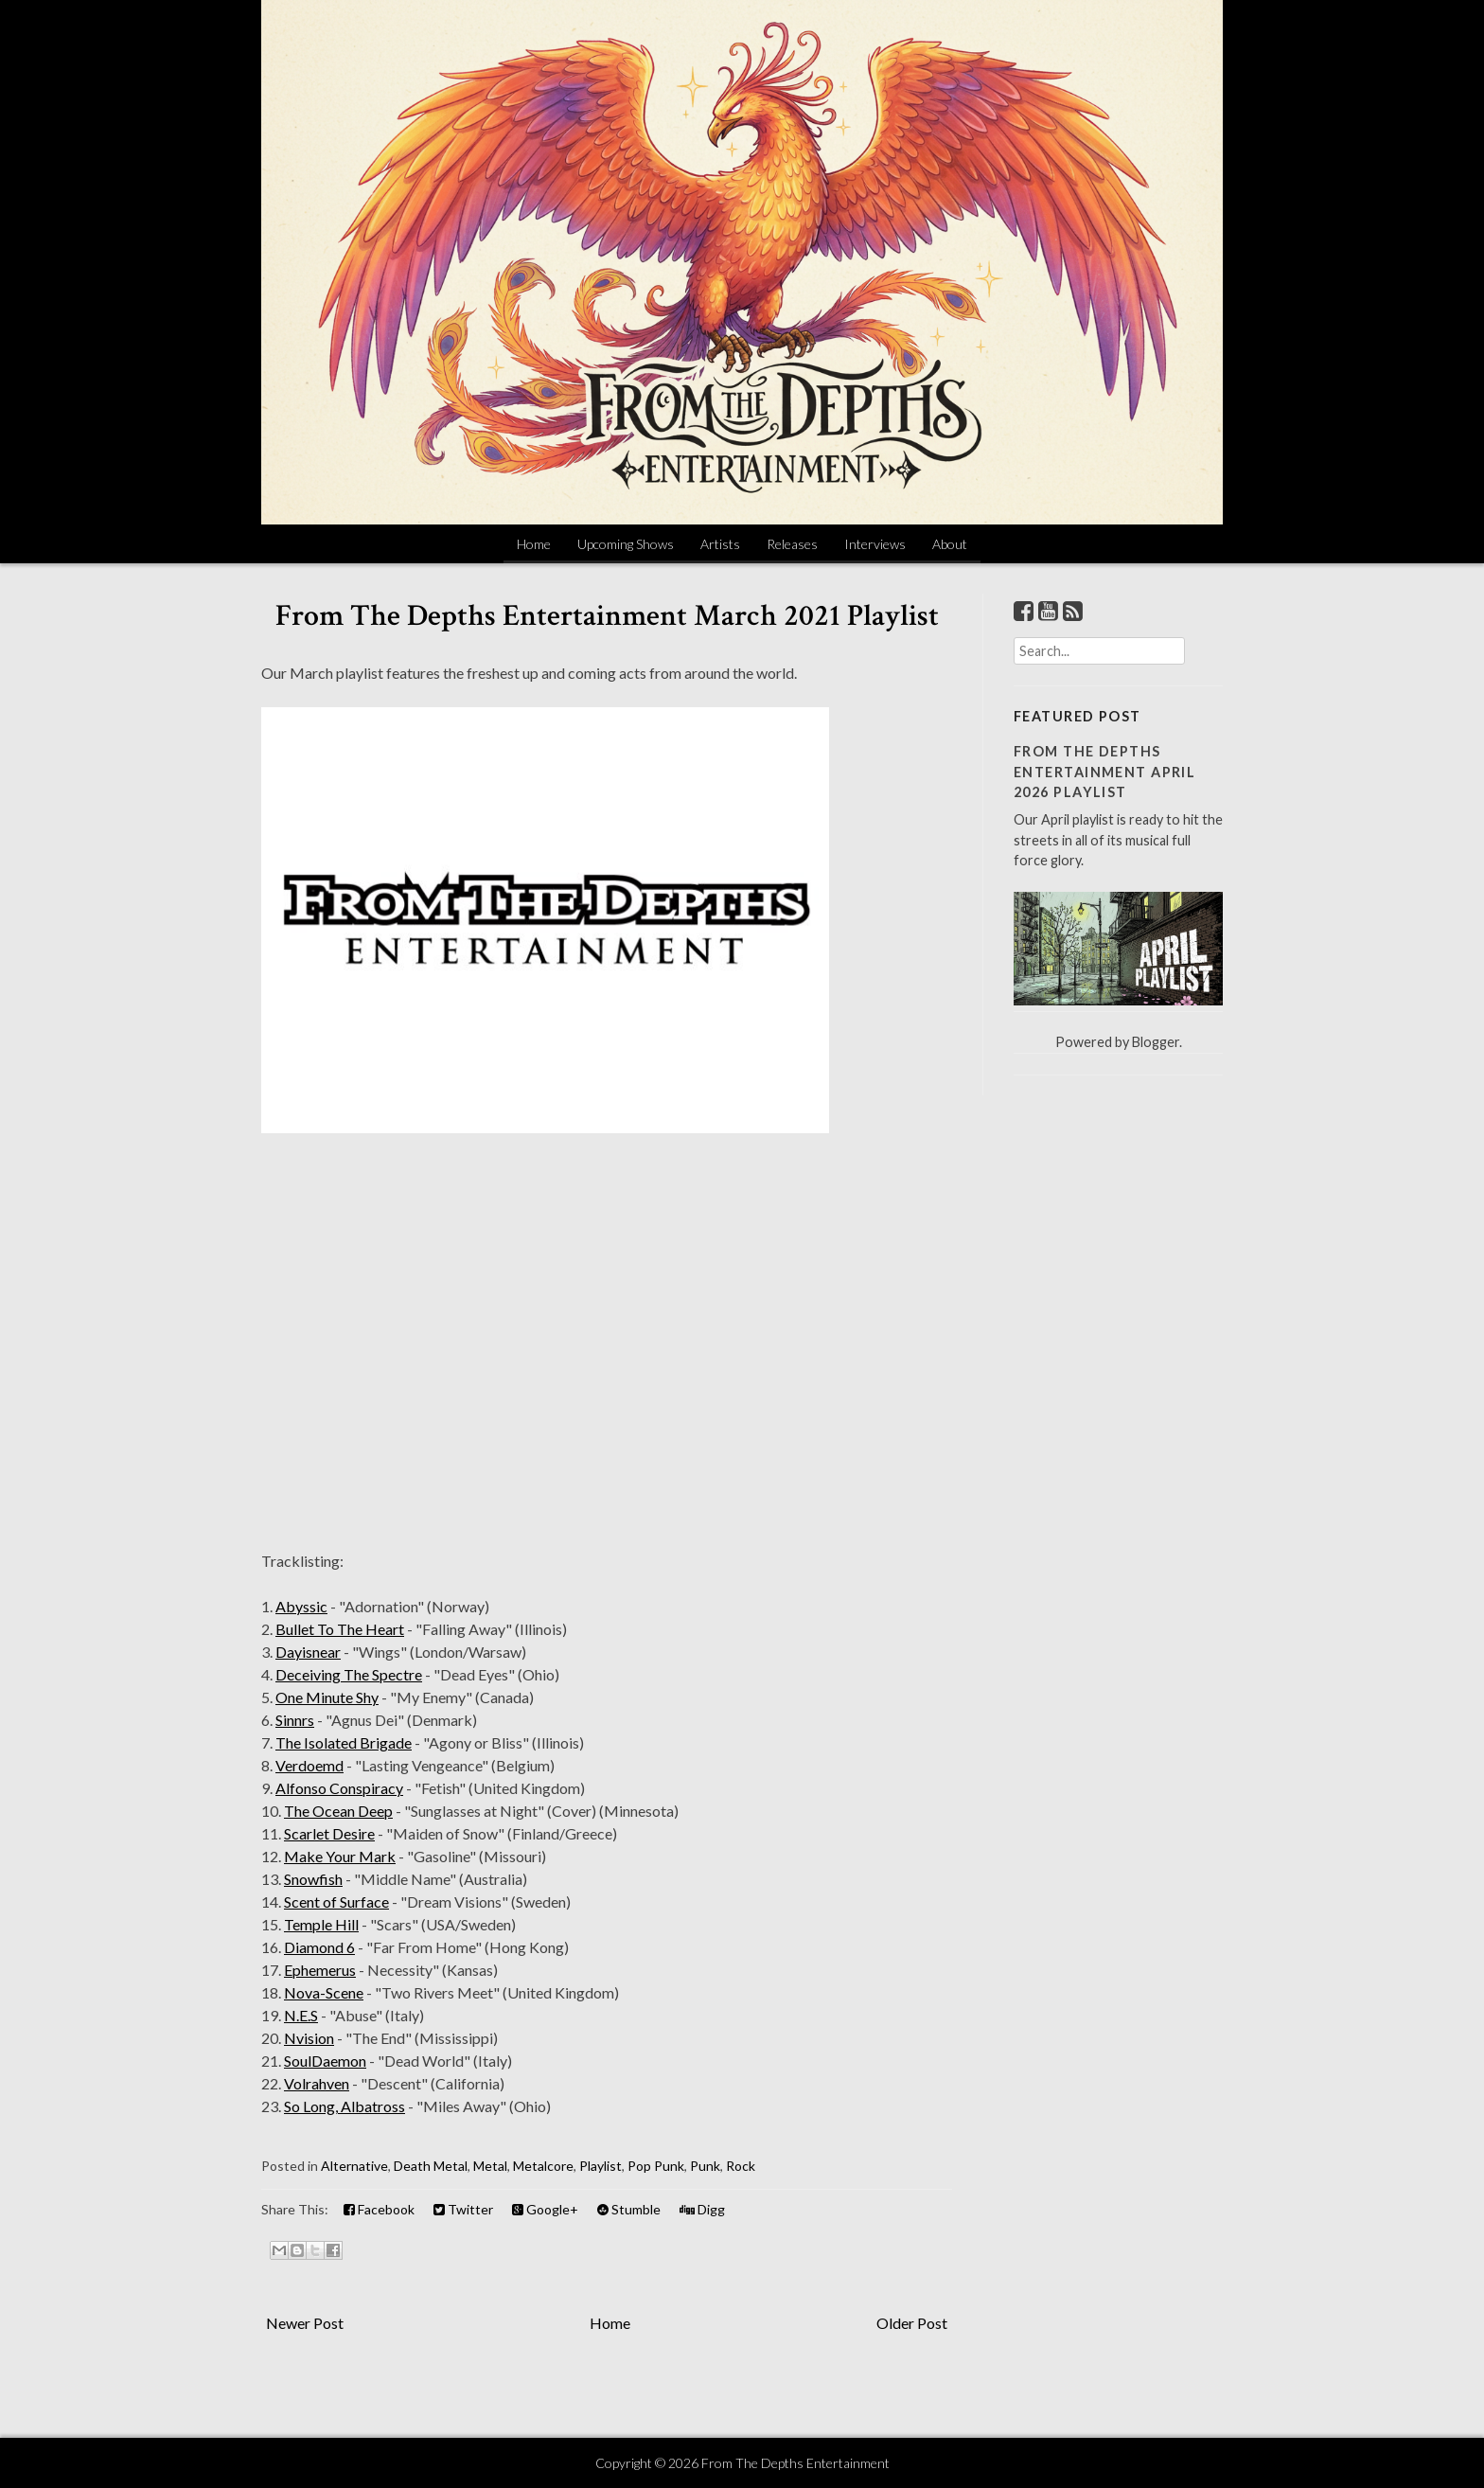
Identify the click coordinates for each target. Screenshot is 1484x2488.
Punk (705, 2166)
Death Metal (431, 2166)
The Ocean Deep (338, 1811)
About (949, 544)
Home (534, 544)
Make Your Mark (340, 1856)
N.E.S (301, 2015)
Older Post (911, 2323)
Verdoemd (309, 1765)
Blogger (1155, 1042)
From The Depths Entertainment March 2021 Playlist (607, 615)
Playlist (600, 2166)
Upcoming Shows (625, 544)
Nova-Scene (323, 1992)
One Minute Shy (327, 1697)
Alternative (354, 2166)
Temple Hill (321, 1924)
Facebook (379, 2209)
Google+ (545, 2209)
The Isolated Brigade (343, 1742)
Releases (792, 544)
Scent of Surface (336, 1901)
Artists (720, 544)
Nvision (309, 2038)
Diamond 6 (319, 1947)
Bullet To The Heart (339, 1629)
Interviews (875, 544)
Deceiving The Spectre (348, 1674)
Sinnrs (294, 1720)
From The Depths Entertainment (795, 2463)
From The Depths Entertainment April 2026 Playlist (1104, 771)
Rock (740, 2166)
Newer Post (305, 2323)
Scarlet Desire (329, 1833)
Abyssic (301, 1606)
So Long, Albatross (344, 2106)
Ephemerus (320, 1970)
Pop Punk (655, 2166)
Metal (490, 2166)
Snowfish (313, 1879)
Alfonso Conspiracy (339, 1788)
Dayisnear (308, 1652)
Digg (702, 2209)
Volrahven (316, 2083)
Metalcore (543, 2166)
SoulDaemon (325, 2061)
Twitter (463, 2209)
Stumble (629, 2209)
